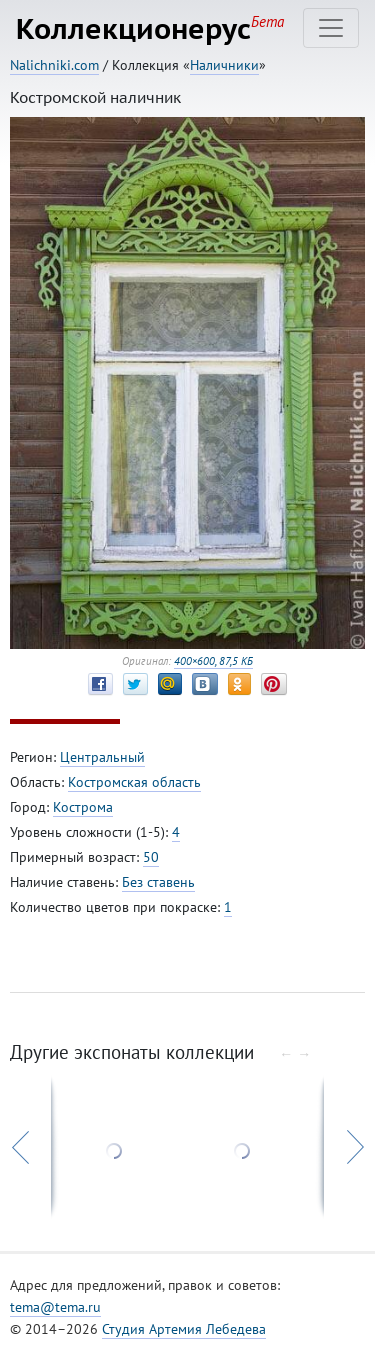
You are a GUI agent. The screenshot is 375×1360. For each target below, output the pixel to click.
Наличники (224, 65)
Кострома (83, 807)
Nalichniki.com (54, 65)
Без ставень (158, 882)
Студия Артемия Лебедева (184, 1329)
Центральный (102, 757)
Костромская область (134, 782)
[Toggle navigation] (331, 28)
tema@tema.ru (55, 1307)
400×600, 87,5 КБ (213, 661)
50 (151, 857)
